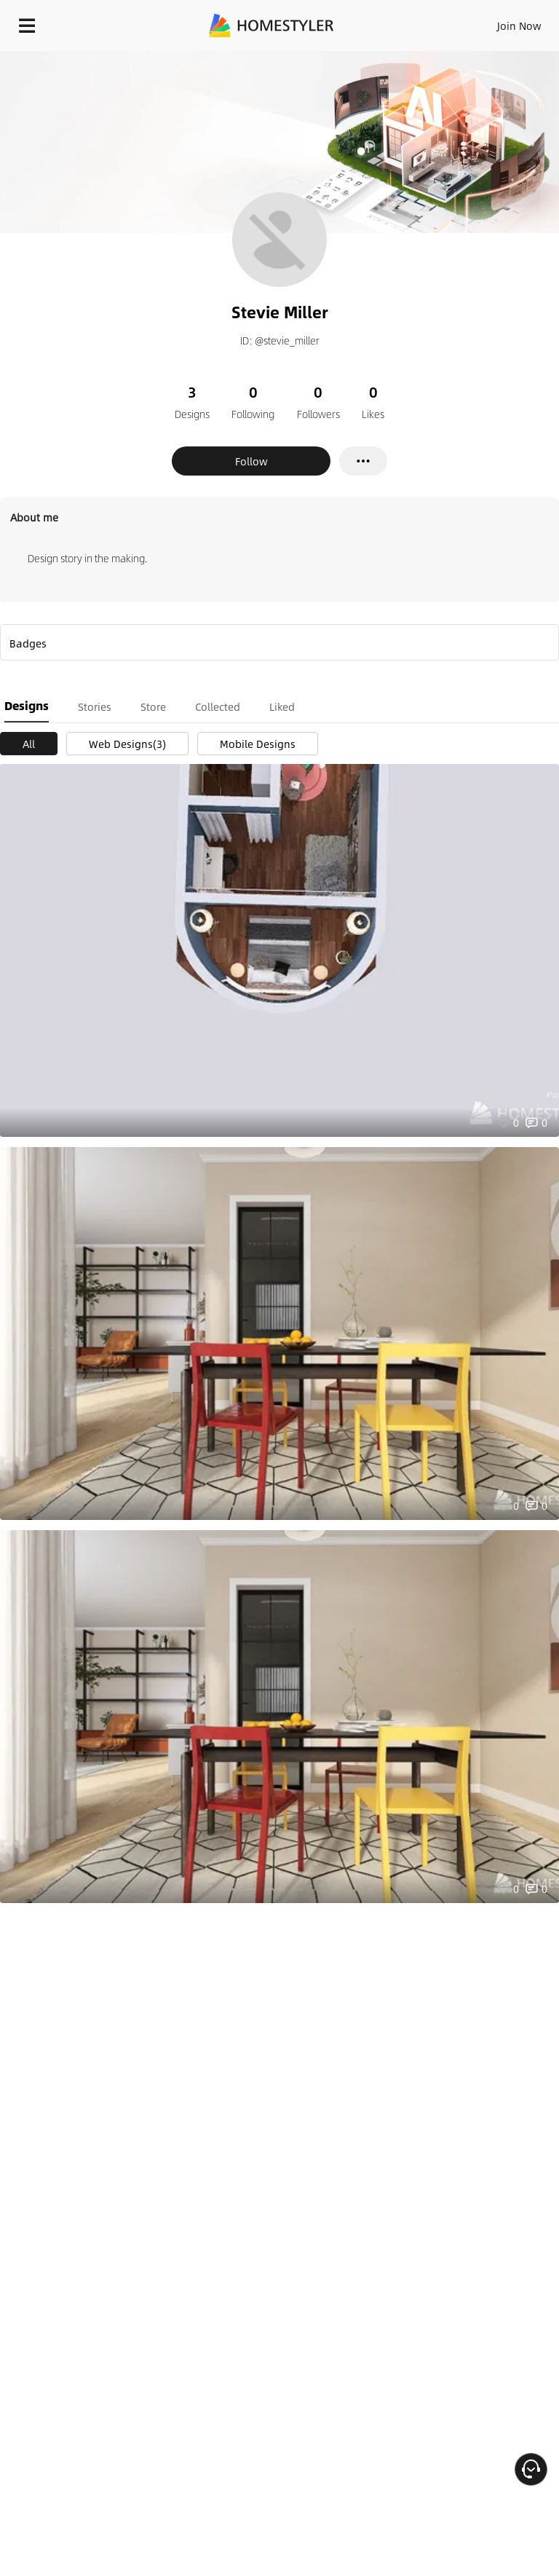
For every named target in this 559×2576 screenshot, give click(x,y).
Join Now (519, 25)
